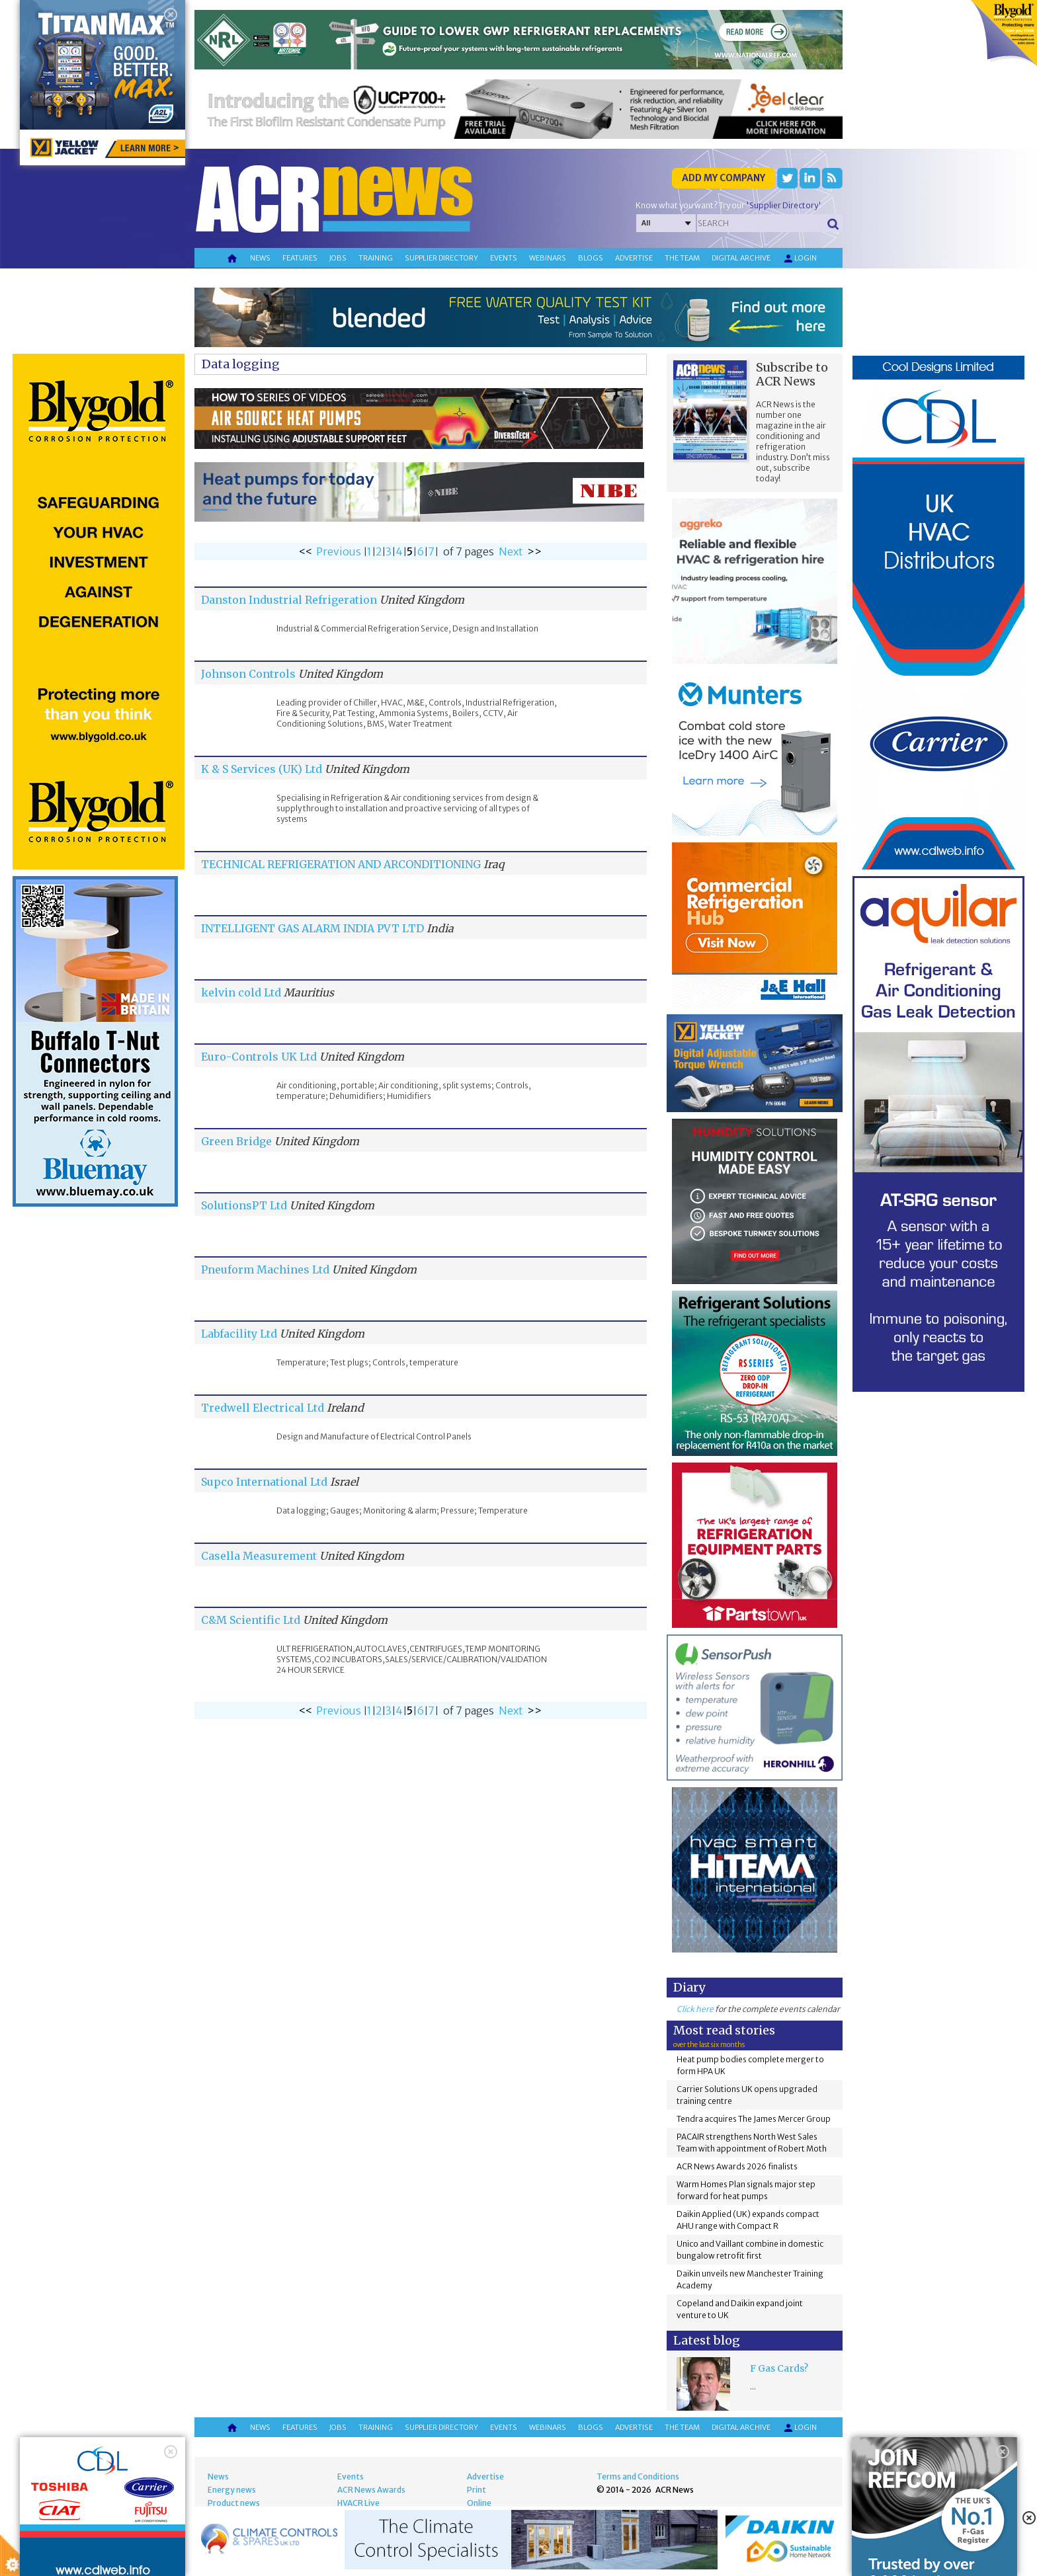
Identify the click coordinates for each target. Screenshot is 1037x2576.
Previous (338, 551)
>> (534, 551)
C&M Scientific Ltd (250, 1620)
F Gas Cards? (779, 2368)
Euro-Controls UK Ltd (259, 1056)
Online (479, 2503)
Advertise (634, 257)
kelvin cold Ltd (241, 992)
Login (799, 258)
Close (166, 2464)
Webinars (547, 257)
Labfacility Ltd (239, 1333)
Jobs (338, 257)
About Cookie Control (60, 2463)
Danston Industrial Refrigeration (289, 599)
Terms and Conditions (638, 2476)
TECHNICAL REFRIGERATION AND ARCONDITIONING (341, 864)
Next (511, 551)
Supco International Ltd (264, 1481)
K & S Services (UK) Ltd (261, 769)
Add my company (723, 178)
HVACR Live (358, 2503)
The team (682, 257)
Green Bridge (236, 1141)
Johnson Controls (248, 673)
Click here (695, 2009)
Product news (234, 2503)
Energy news (232, 2490)
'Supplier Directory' (783, 205)
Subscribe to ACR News (792, 374)
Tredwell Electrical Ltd (262, 1407)
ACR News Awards (371, 2490)
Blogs (590, 257)
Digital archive (741, 257)
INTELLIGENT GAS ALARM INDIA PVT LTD (312, 928)
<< (305, 551)
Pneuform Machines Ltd (265, 1269)
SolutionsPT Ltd (244, 1205)
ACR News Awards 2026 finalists (737, 2166)
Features (299, 257)
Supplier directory (441, 257)
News (260, 257)
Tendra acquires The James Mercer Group (754, 2119)
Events (503, 257)
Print (476, 2490)
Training (375, 257)
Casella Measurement (260, 1555)
